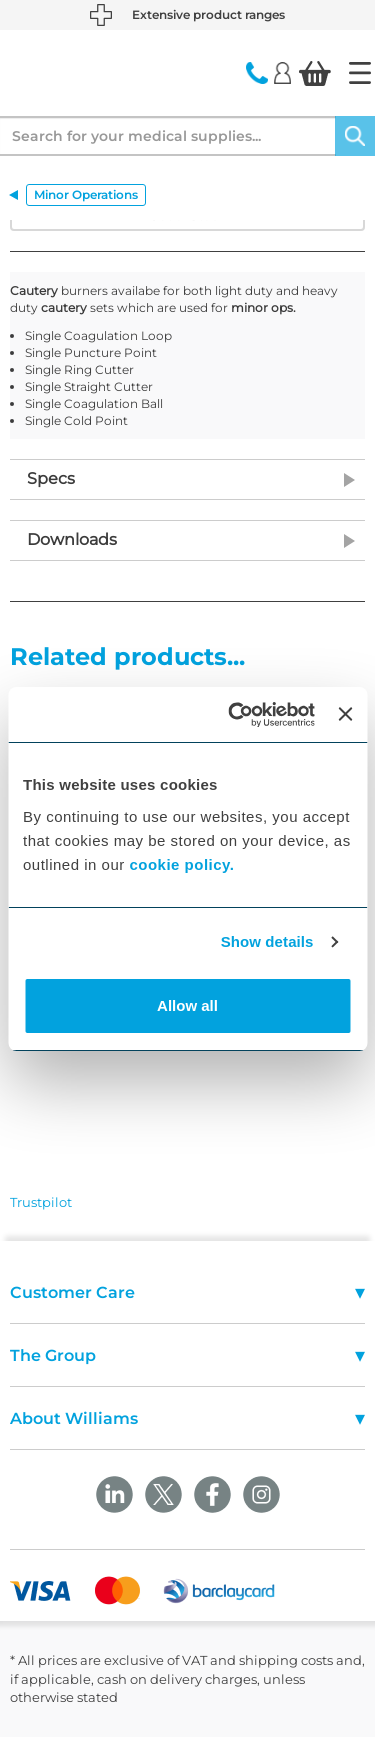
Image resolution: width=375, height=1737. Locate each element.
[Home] (360, 73)
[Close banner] (345, 714)
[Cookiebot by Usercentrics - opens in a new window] (235, 715)
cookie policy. (181, 864)
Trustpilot (41, 1202)
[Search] (355, 136)
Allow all (187, 1005)
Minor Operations (86, 194)
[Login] (282, 72)
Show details (267, 941)
